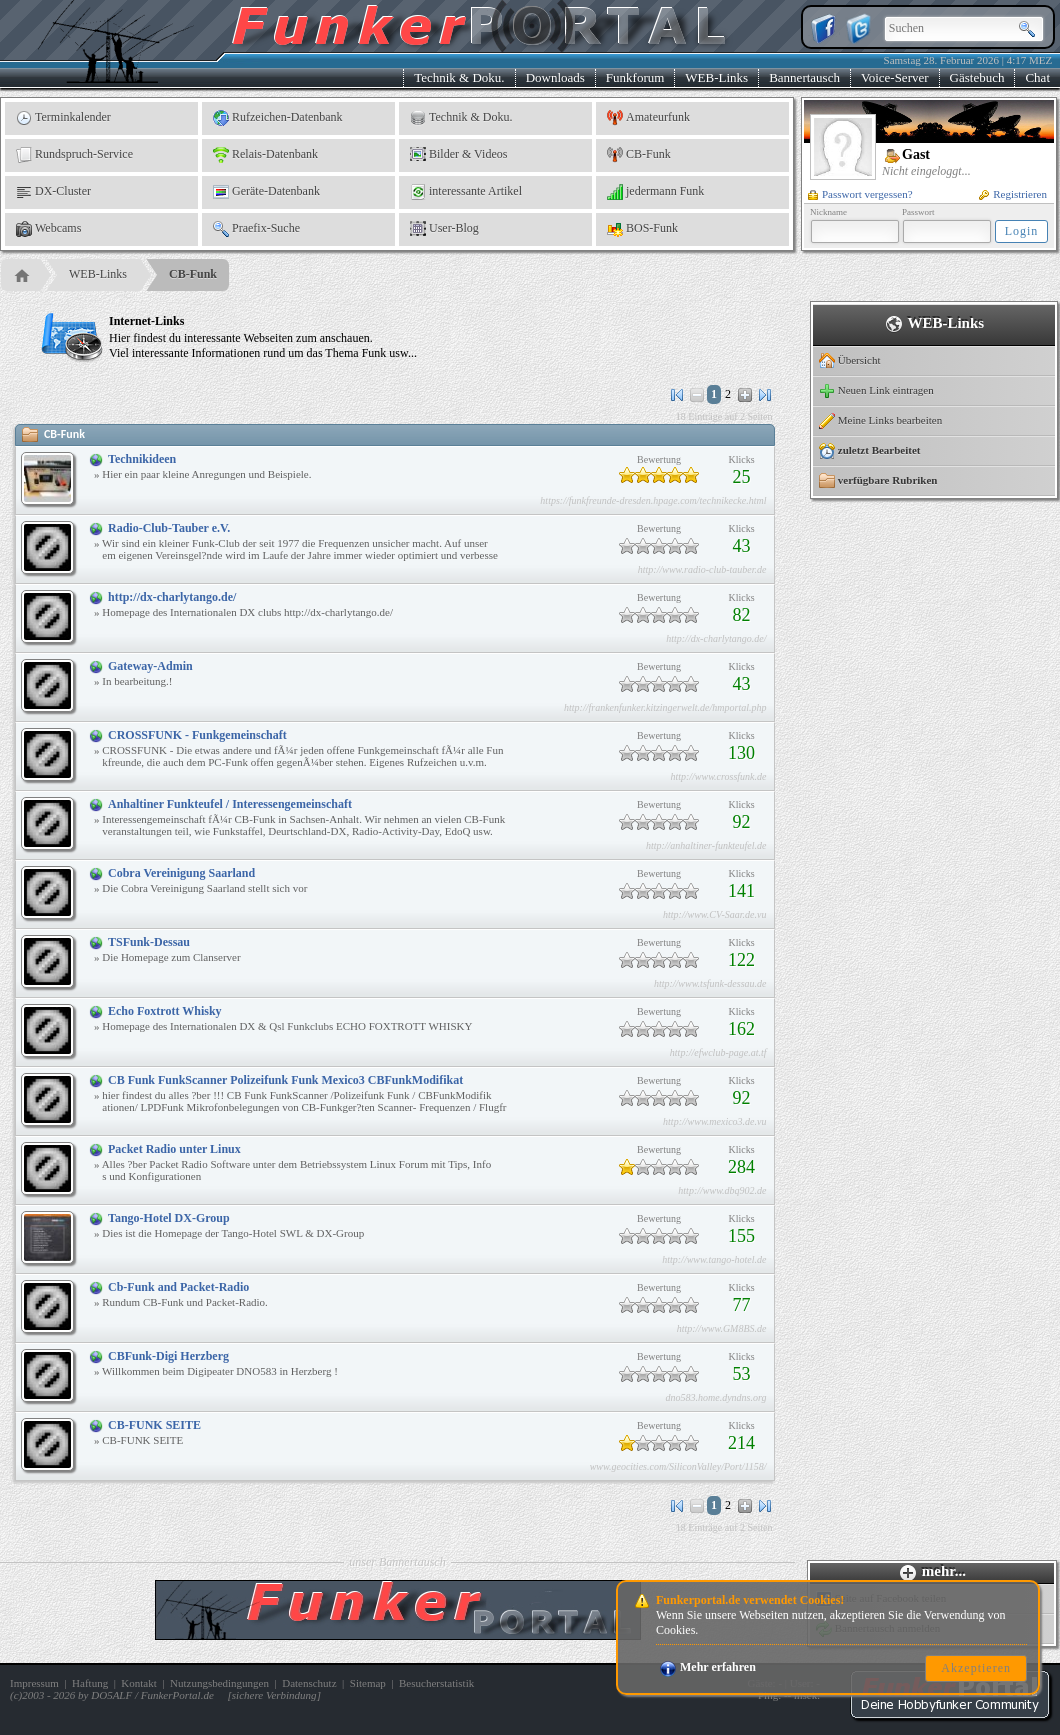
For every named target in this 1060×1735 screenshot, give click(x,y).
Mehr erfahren (708, 1667)
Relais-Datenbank (265, 155)
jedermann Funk (655, 192)
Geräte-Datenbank (266, 192)
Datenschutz (309, 1683)
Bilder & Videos (458, 155)
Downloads (555, 77)
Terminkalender (63, 118)
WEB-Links (716, 77)
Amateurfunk (648, 118)
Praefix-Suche (256, 229)
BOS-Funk (642, 229)
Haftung (90, 1683)
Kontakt (138, 1683)
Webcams (48, 229)
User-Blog (444, 229)
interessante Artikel (466, 192)
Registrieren (1013, 194)
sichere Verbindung (274, 1695)
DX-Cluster (53, 192)
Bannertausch (804, 77)
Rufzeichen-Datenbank (278, 118)
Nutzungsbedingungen (219, 1683)
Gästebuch (977, 77)
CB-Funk (639, 155)
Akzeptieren (976, 1668)
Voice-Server (895, 77)
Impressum (34, 1683)
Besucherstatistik (436, 1683)
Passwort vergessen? (860, 194)
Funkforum (635, 77)
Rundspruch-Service (74, 155)
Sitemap (368, 1683)
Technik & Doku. (459, 77)
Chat (1037, 77)
